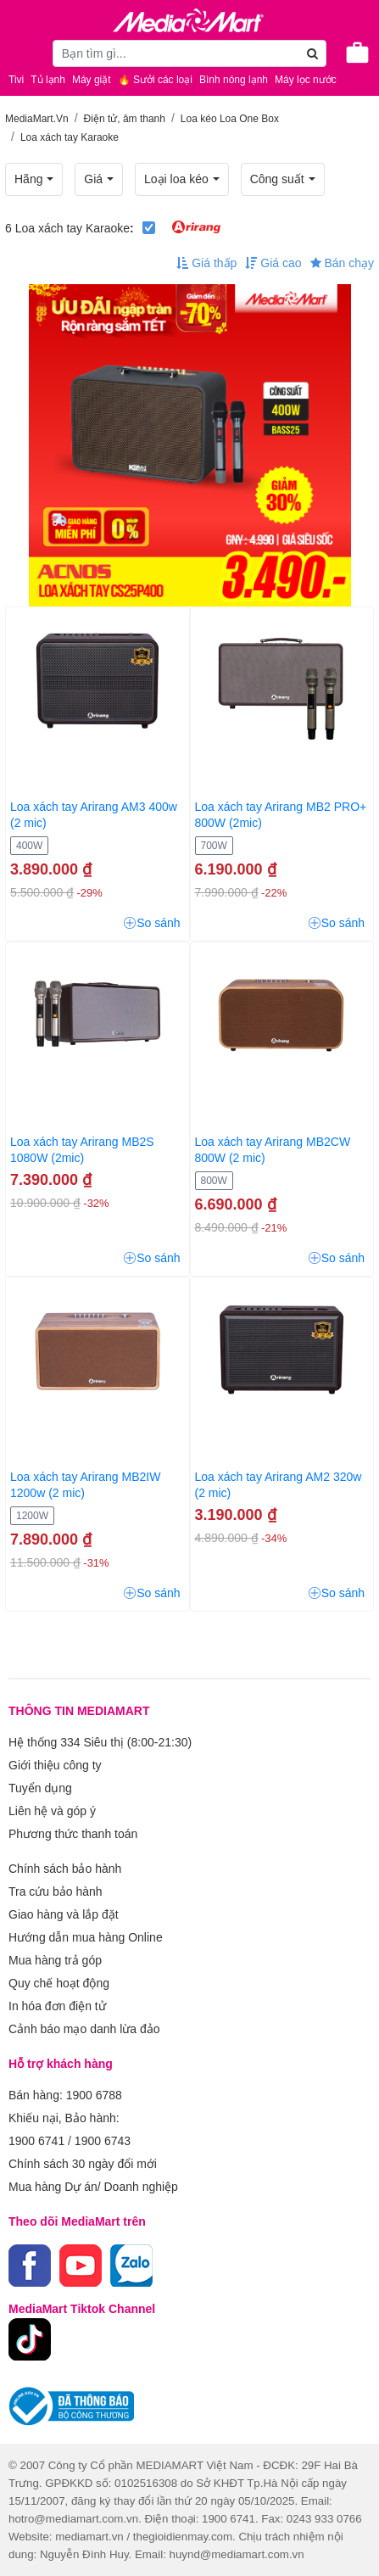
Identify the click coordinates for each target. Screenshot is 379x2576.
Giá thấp (206, 263)
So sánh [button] (151, 923)
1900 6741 (36, 2141)
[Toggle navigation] (21, 52)
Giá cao (273, 263)
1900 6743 (103, 2141)
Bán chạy (342, 263)
